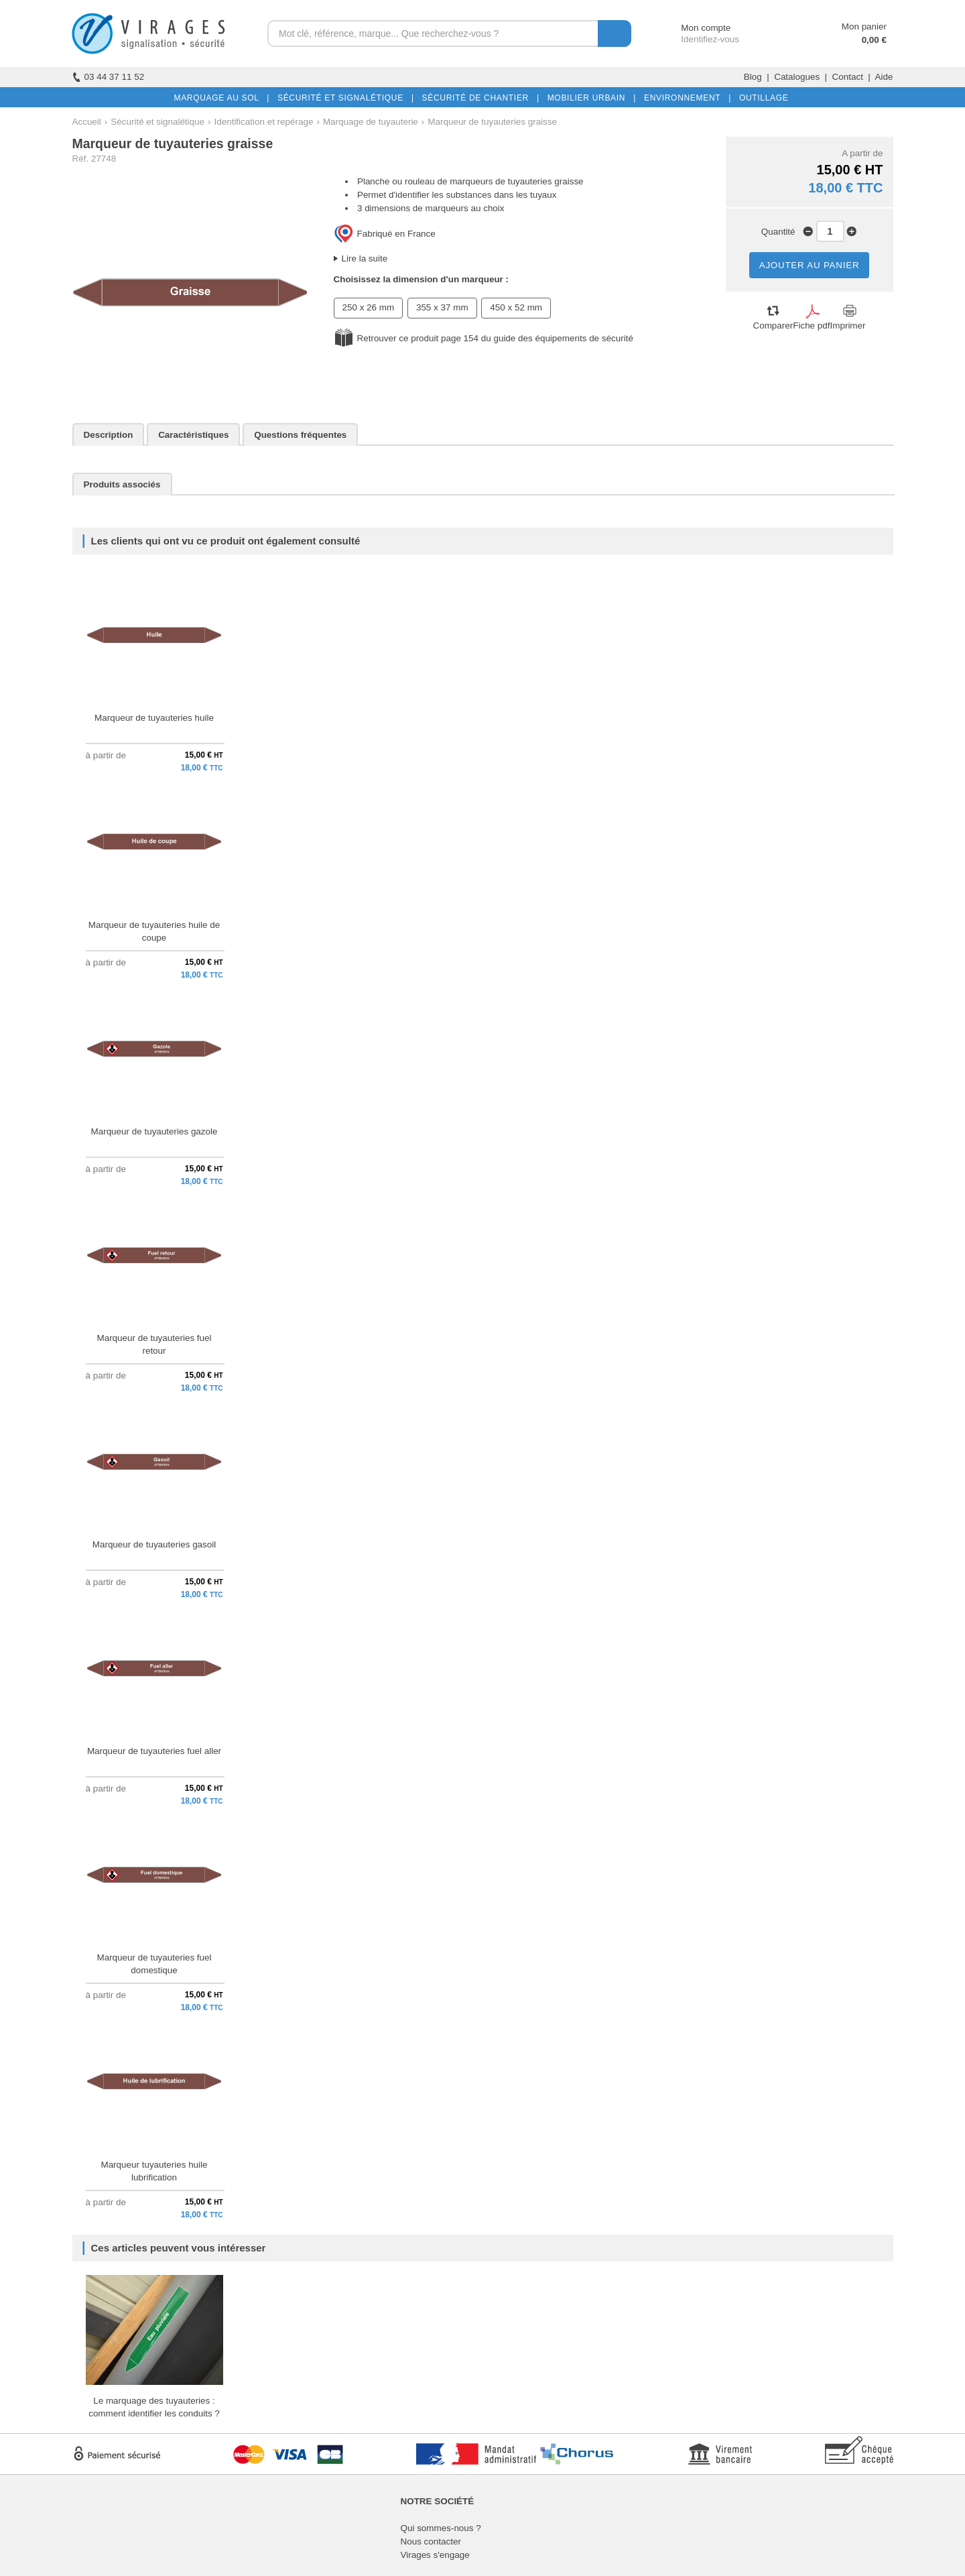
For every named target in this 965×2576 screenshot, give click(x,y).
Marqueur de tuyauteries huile (154, 718)
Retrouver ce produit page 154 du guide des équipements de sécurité (495, 338)
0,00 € (874, 40)
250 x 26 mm (368, 307)
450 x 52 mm (516, 307)
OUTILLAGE (761, 98)
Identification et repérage (264, 122)
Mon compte (693, 28)
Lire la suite (365, 258)
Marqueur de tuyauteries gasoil (154, 1544)
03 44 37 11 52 (108, 77)
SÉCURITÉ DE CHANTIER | (478, 98)
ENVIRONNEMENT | (685, 98)
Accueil (86, 122)
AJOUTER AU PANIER (809, 265)
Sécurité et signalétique (157, 122)
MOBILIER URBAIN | (589, 98)
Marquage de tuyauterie (370, 122)
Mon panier (864, 26)
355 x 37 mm (442, 307)
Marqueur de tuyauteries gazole (154, 1131)
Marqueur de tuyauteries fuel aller (154, 1751)
